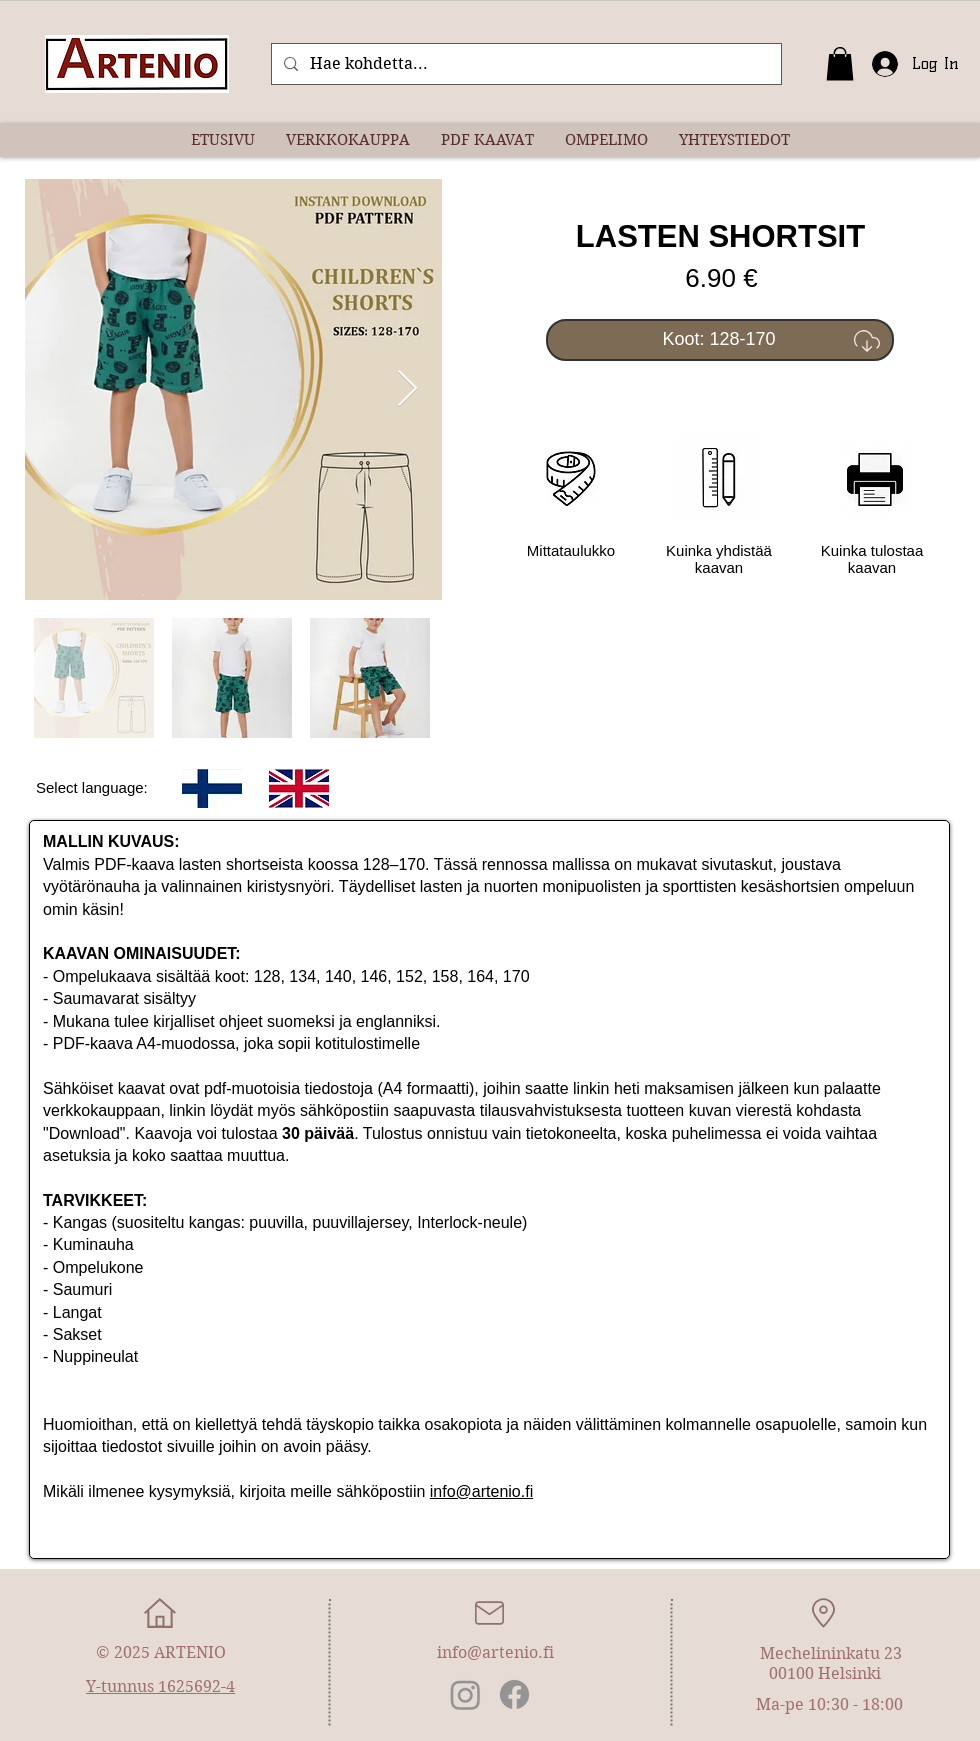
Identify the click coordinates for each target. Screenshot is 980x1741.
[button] (840, 63)
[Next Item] (407, 389)
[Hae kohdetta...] (524, 64)
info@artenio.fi (481, 1491)
